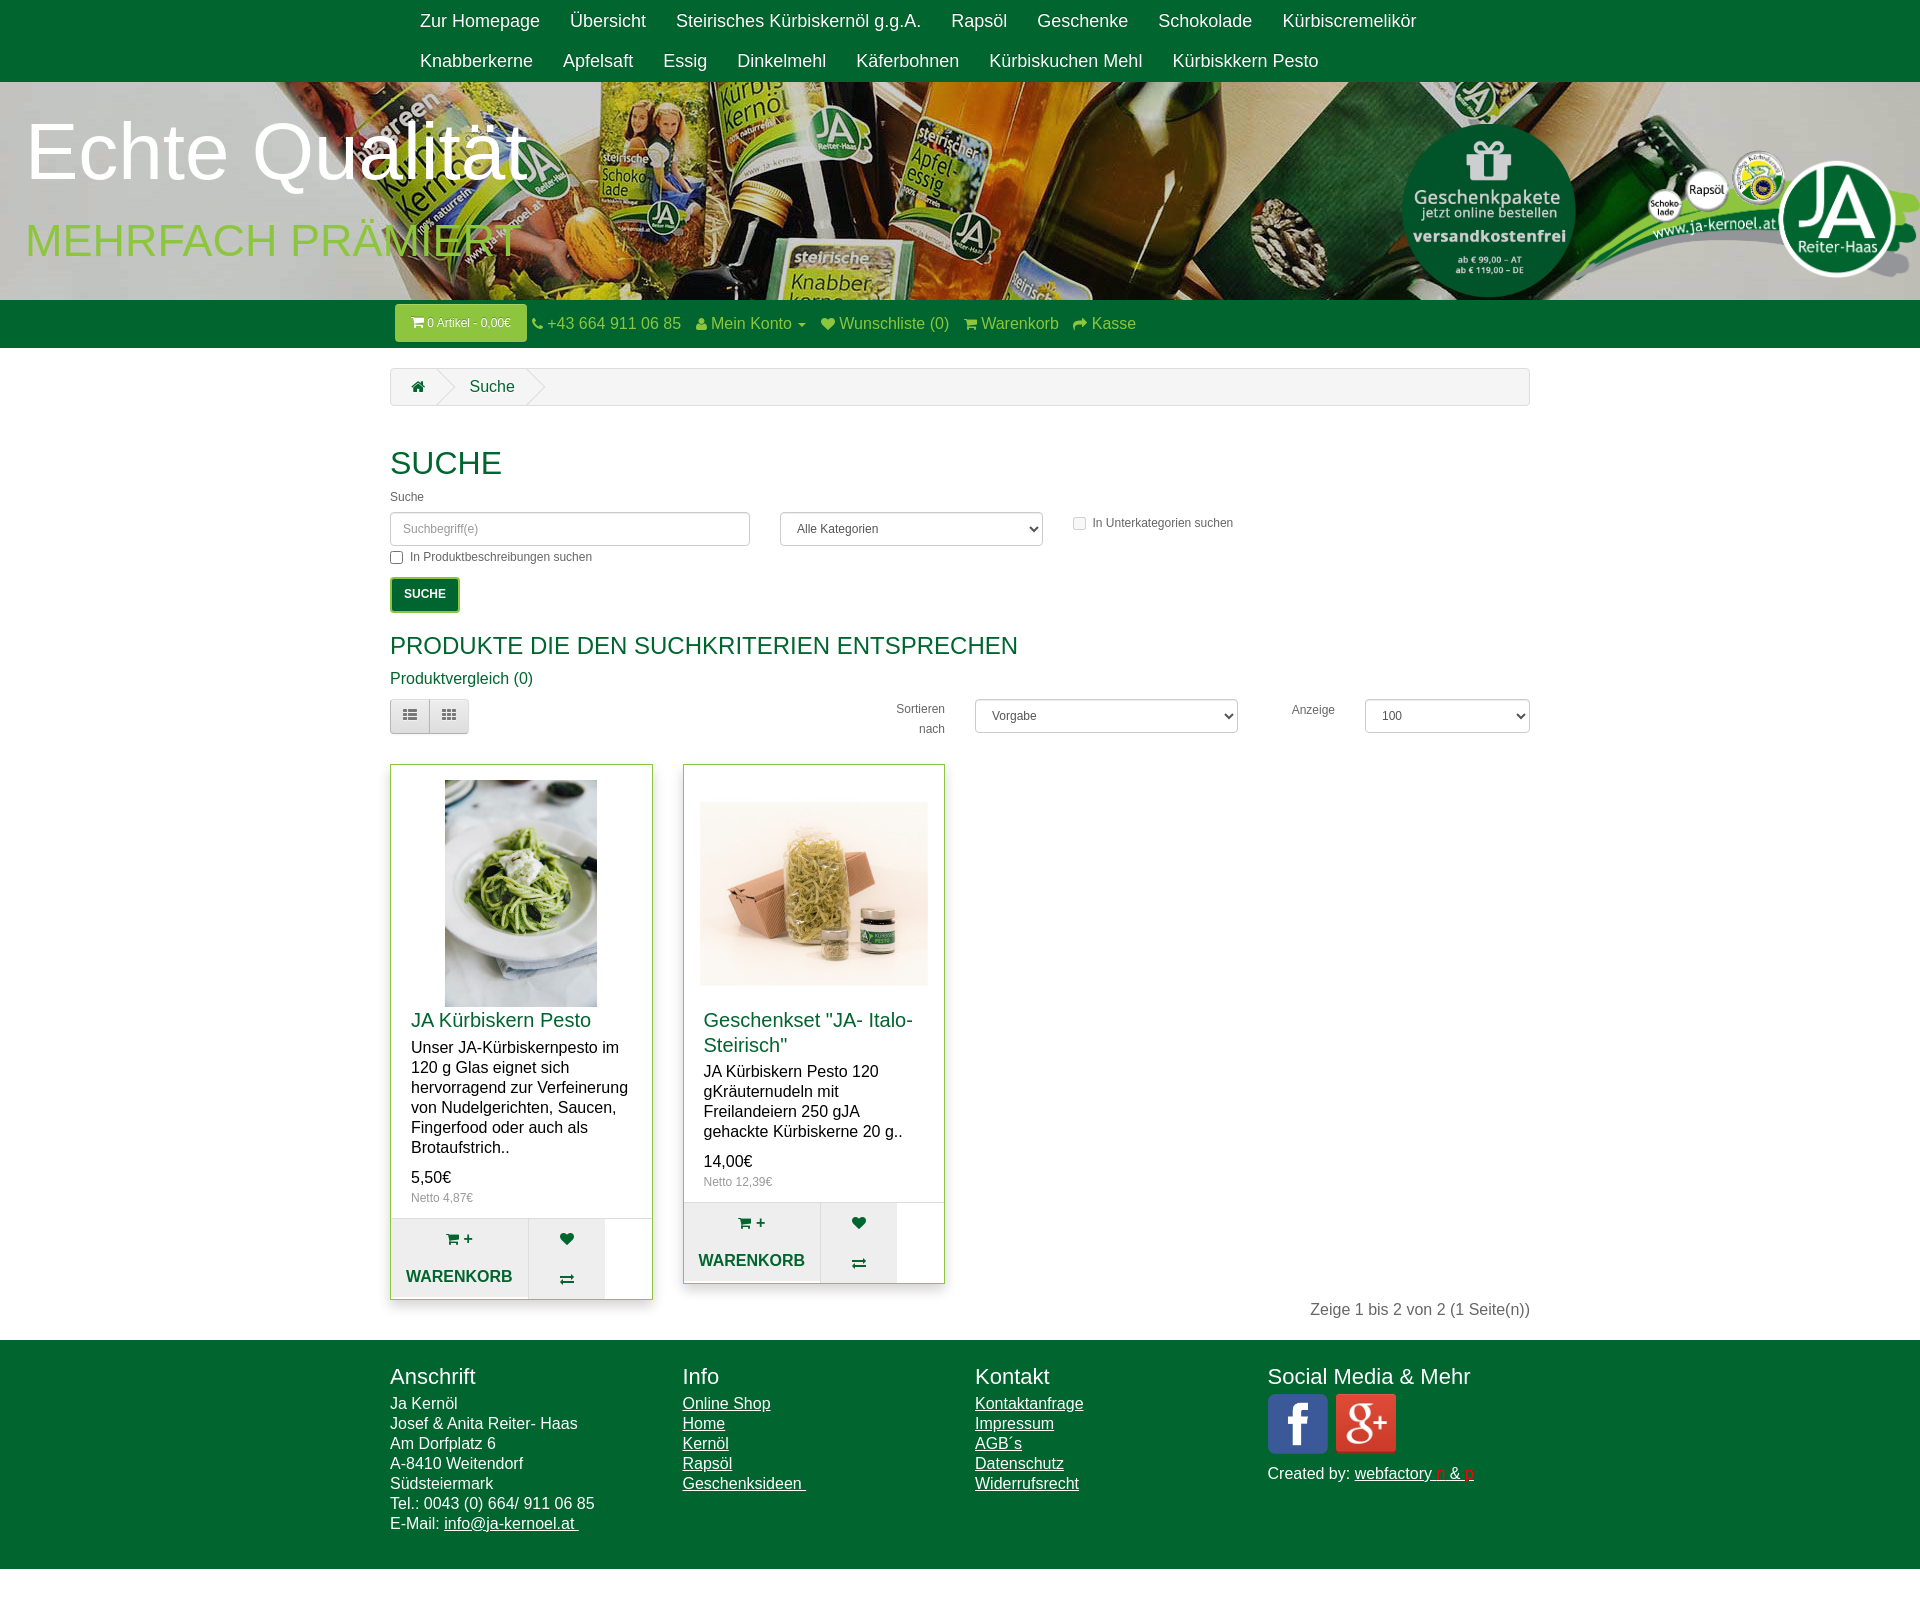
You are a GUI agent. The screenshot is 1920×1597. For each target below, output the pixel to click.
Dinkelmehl (781, 61)
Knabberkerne (476, 61)
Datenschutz (1019, 1463)
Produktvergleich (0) (461, 678)
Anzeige (1313, 710)
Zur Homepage (480, 21)
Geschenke (1082, 21)
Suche (491, 386)
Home (704, 1423)
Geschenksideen (745, 1483)
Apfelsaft (598, 61)
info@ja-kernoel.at (511, 1523)
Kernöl (706, 1443)
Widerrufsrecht (1027, 1483)
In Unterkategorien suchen (1153, 523)
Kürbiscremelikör (1349, 21)
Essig (685, 61)
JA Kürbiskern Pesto (501, 1020)
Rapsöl (979, 21)
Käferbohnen (907, 61)
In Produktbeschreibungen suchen (491, 557)
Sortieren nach (920, 719)
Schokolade (1205, 21)
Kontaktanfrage (1029, 1403)
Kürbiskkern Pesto (1245, 61)
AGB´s (998, 1443)
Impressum (1014, 1423)
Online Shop (727, 1403)
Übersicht (608, 21)
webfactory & (1414, 1473)
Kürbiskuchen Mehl (1065, 61)
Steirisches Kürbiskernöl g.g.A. (798, 21)
